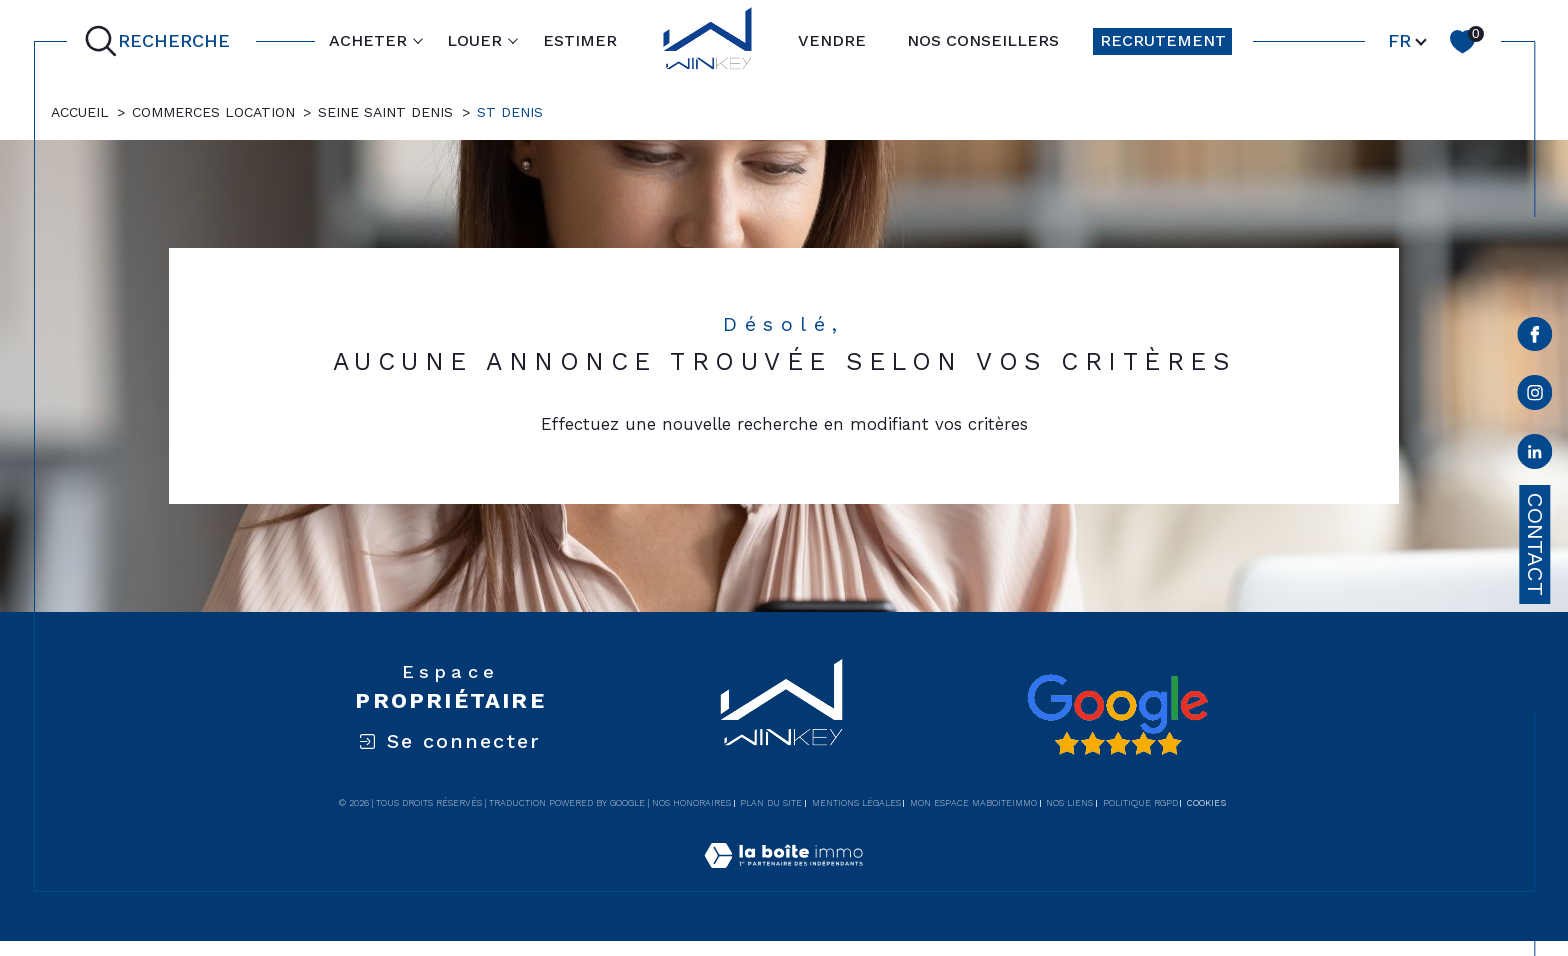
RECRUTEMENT (1163, 40)
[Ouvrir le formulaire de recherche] (161, 42)
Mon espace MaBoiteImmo (973, 803)
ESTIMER (580, 40)
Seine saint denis (385, 112)
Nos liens (1069, 803)
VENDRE (832, 40)
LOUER (474, 40)
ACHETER (368, 40)
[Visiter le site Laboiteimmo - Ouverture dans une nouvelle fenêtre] (783, 879)
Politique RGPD (1140, 803)
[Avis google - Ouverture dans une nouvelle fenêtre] (1117, 715)
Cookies (1206, 803)
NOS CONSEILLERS (983, 40)
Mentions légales (856, 803)
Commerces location (213, 112)
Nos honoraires (691, 803)
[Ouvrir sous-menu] (418, 40)
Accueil (80, 112)
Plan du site (771, 803)
